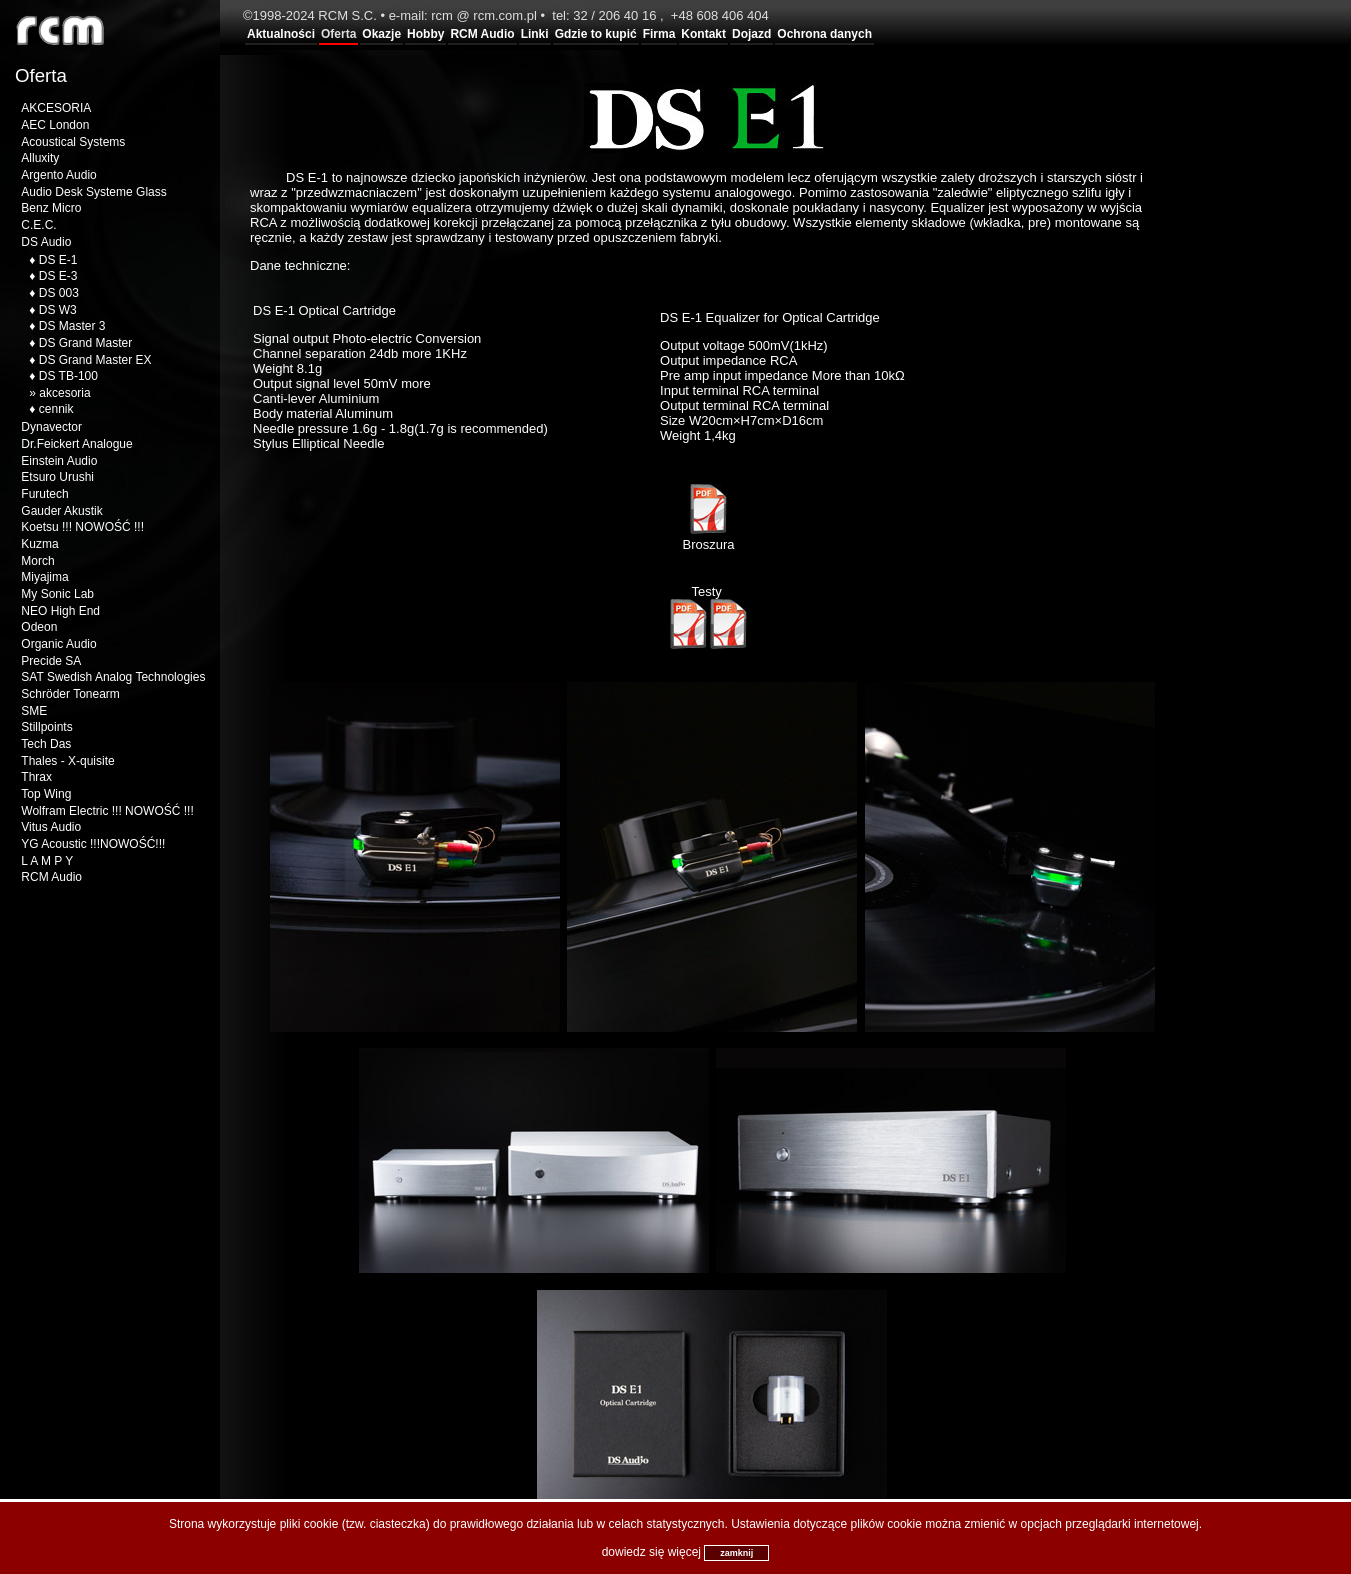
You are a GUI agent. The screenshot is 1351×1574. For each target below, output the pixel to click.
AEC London (55, 125)
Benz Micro (51, 208)
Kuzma (39, 544)
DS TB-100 (68, 376)
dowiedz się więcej (651, 1552)
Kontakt (703, 34)
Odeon (39, 627)
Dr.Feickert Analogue (76, 444)
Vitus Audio (51, 827)
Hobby (425, 34)
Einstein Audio (59, 461)
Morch (37, 561)
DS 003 (59, 293)
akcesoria (64, 393)
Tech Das (46, 744)
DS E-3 (58, 276)
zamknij (736, 1553)
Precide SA (51, 661)
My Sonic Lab (57, 594)
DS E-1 (58, 260)
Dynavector (51, 427)
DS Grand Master (85, 343)
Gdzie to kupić (596, 34)
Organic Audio (58, 644)
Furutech (44, 494)
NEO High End (60, 611)
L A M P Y (47, 861)
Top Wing (46, 794)
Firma (659, 34)
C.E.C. (38, 225)
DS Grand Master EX (95, 360)
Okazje (381, 34)
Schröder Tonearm (70, 694)
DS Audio (46, 242)
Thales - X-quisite (67, 761)
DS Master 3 (72, 326)
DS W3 (58, 310)
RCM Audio (482, 34)
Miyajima (44, 577)
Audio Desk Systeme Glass (93, 192)
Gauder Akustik (61, 511)
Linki (535, 34)
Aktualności (281, 34)
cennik (56, 409)
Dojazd (751, 34)
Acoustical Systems (73, 142)
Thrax (36, 777)
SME (34, 711)
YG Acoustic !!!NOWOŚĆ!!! (93, 844)
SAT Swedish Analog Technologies (113, 677)
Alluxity (40, 158)
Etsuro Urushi (57, 477)
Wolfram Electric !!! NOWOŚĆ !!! (107, 811)
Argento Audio (58, 175)
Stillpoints (46, 727)
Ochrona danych (824, 34)
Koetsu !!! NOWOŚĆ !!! (82, 527)
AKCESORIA (56, 108)
